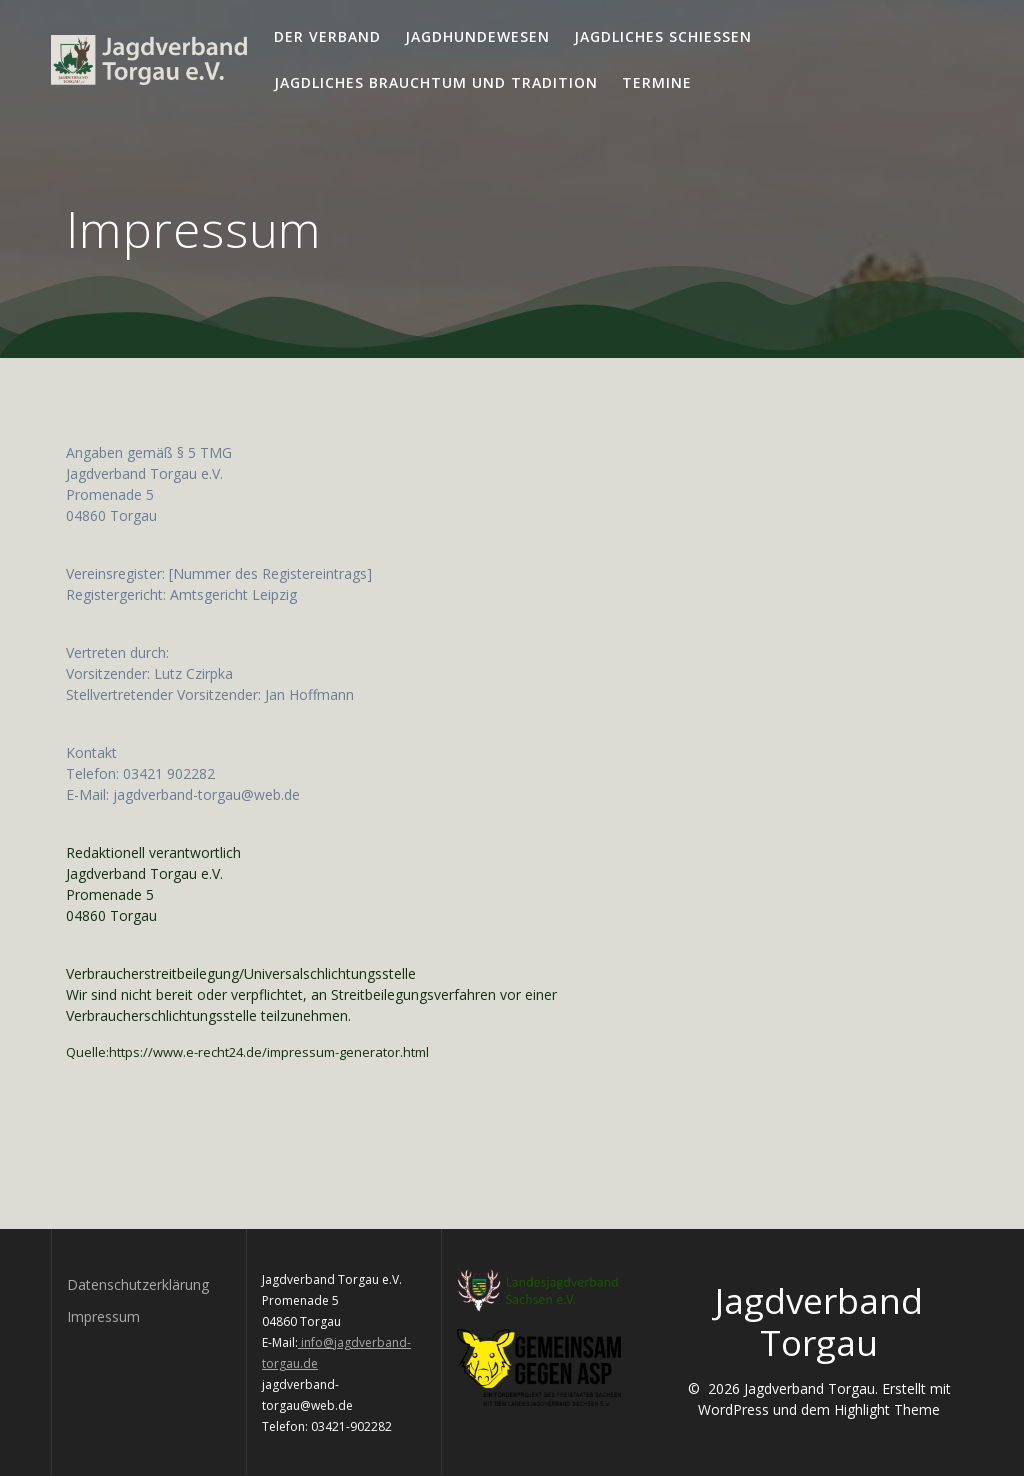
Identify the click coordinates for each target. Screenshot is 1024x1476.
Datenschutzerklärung (138, 1284)
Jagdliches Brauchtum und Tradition (436, 82)
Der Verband (327, 36)
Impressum (103, 1316)
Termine (657, 82)
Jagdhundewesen (477, 36)
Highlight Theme (887, 1409)
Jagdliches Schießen (663, 36)
